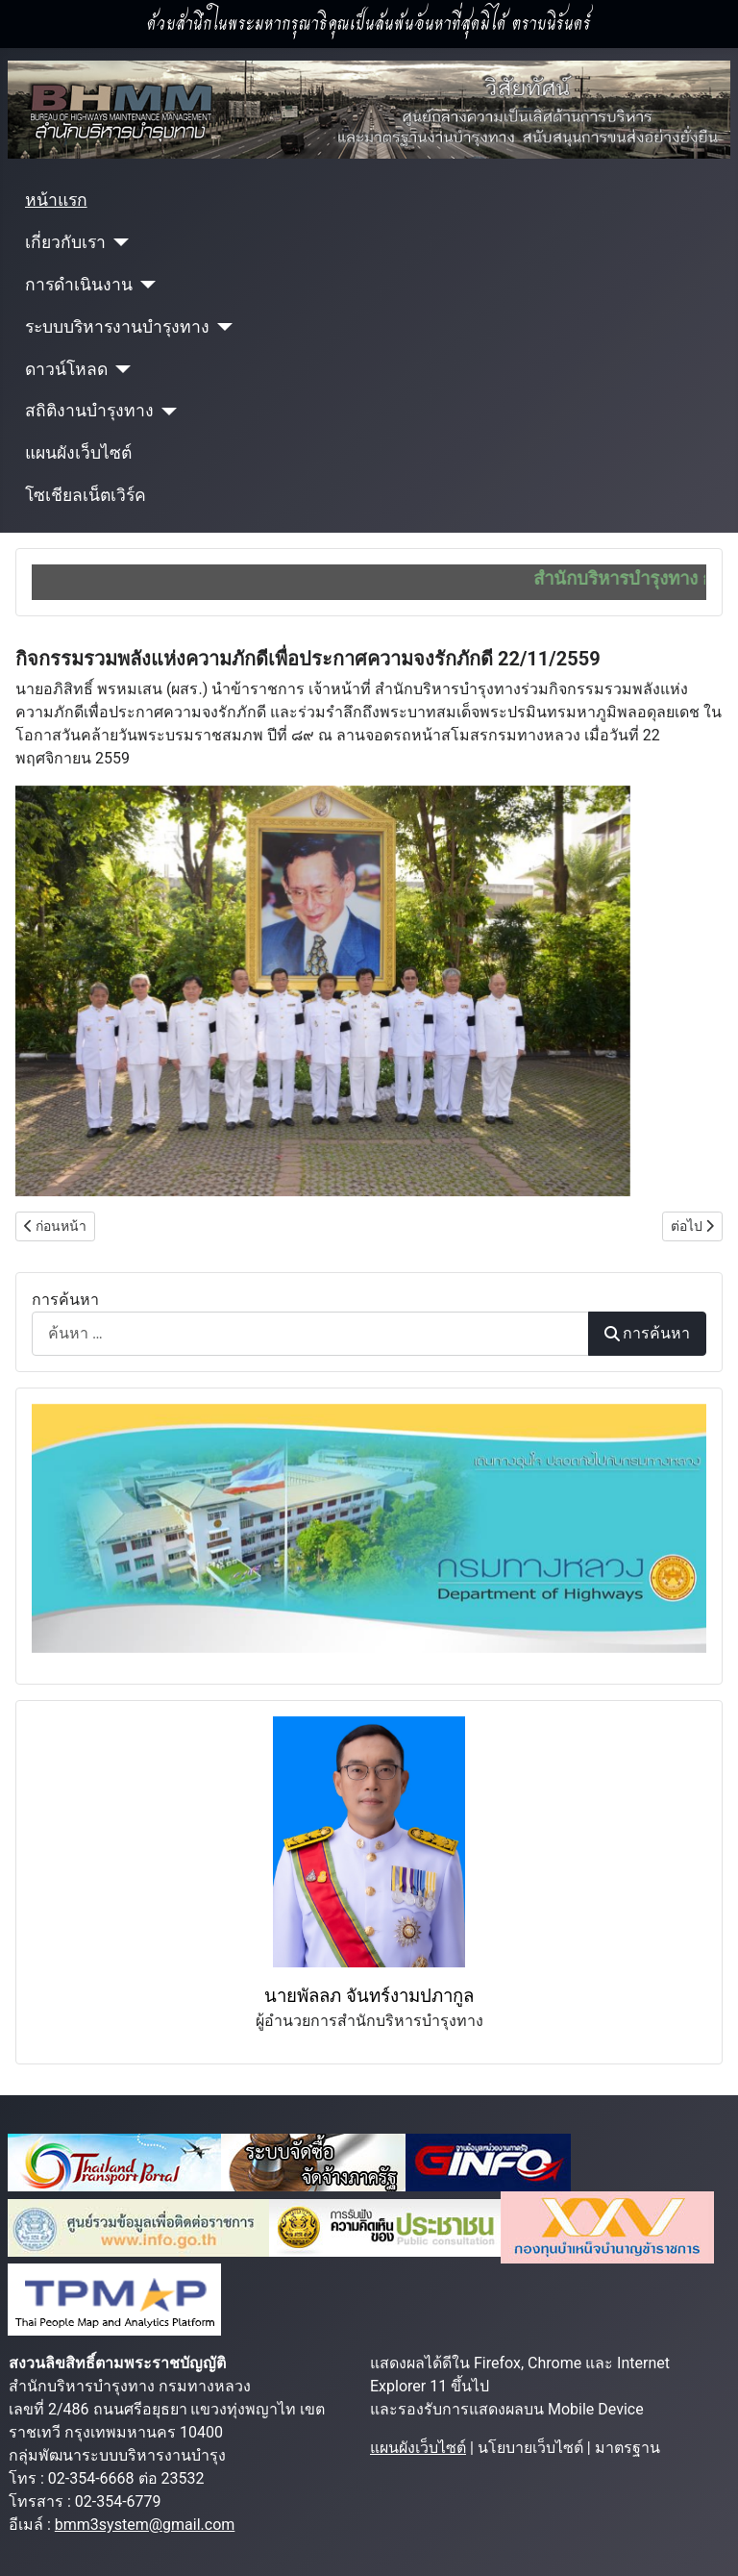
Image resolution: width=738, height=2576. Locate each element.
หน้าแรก (56, 200)
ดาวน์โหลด (66, 369)
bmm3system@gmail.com (145, 2524)
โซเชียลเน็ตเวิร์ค (85, 495)
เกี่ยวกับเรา (65, 242)
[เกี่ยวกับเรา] (118, 242)
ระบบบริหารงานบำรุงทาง (117, 327)
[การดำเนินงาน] (145, 284)
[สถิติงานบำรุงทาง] (166, 411)
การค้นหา (65, 1299)
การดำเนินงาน (79, 284)
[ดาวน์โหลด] (120, 369)
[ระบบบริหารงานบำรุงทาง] (221, 327)
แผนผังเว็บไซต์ (78, 453)
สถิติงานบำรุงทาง (89, 410)
